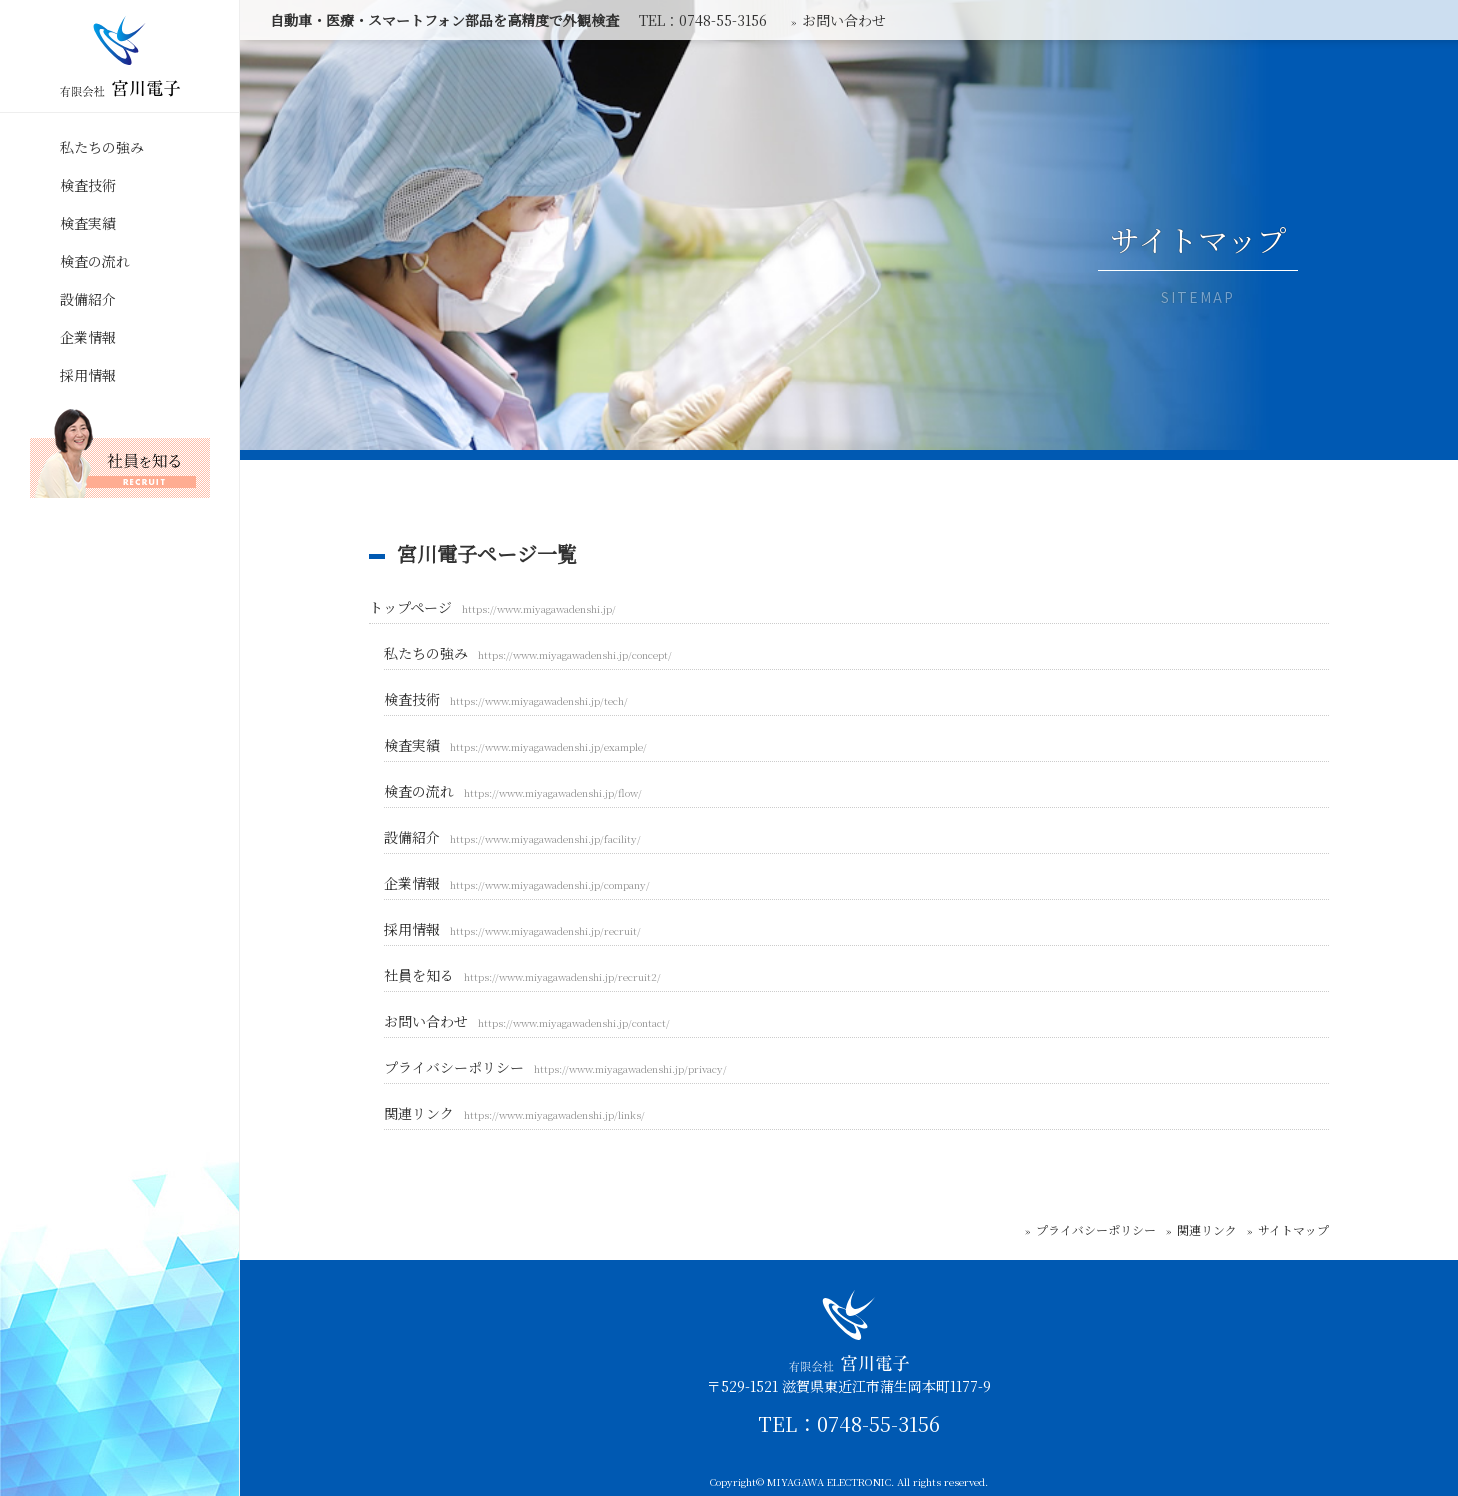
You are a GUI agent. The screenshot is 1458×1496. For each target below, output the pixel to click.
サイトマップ (1293, 1229)
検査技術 (88, 185)
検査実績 (88, 223)
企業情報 (88, 337)
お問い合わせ (527, 1021)
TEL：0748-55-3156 (849, 1424)
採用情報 (88, 375)
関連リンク (514, 1113)
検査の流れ (95, 261)
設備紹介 (88, 299)
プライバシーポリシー (555, 1067)
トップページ (492, 607)
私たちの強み (102, 147)
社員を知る (522, 975)
